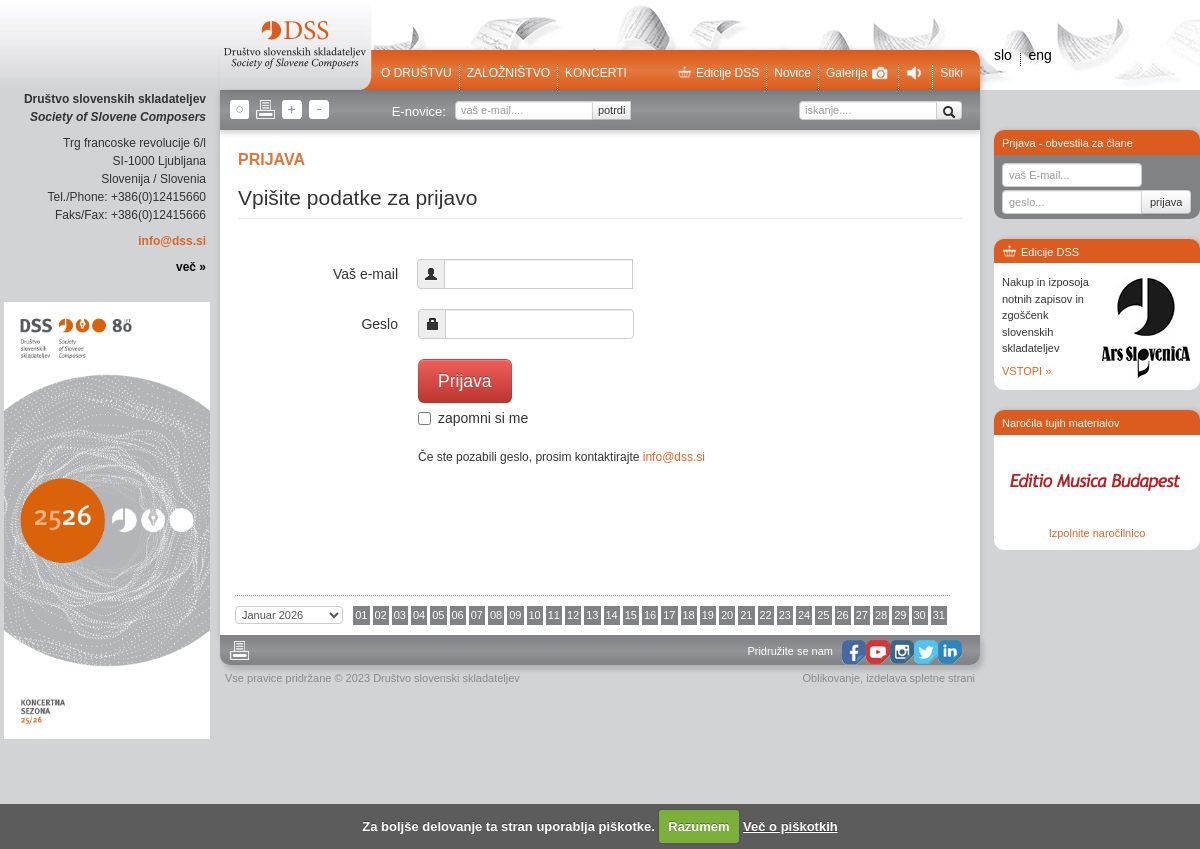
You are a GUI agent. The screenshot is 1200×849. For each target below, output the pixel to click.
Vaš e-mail (365, 274)
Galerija (857, 73)
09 (515, 615)
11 (554, 615)
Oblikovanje (831, 678)
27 (862, 615)
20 (727, 615)
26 (843, 615)
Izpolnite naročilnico (1097, 533)
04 (419, 615)
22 (766, 615)
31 (939, 615)
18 (689, 615)
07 (477, 615)
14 (612, 615)
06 (458, 615)
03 (400, 615)
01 (361, 615)
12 (573, 615)
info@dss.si (172, 241)
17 (669, 615)
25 (823, 615)
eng (1039, 55)
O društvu (416, 73)
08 (496, 615)
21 (746, 615)
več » (191, 267)
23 (785, 615)
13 (592, 615)
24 (804, 615)
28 (881, 615)
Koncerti (596, 73)
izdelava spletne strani (920, 678)
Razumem (698, 826)
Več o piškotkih (790, 826)
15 (631, 615)
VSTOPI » (1026, 371)
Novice (792, 73)
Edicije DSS (718, 73)
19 (708, 615)
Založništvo (508, 73)
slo (1003, 55)
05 (438, 615)
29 (900, 615)
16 (650, 615)
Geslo (379, 324)
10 (535, 615)
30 (920, 615)
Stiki (951, 73)
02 (381, 615)
